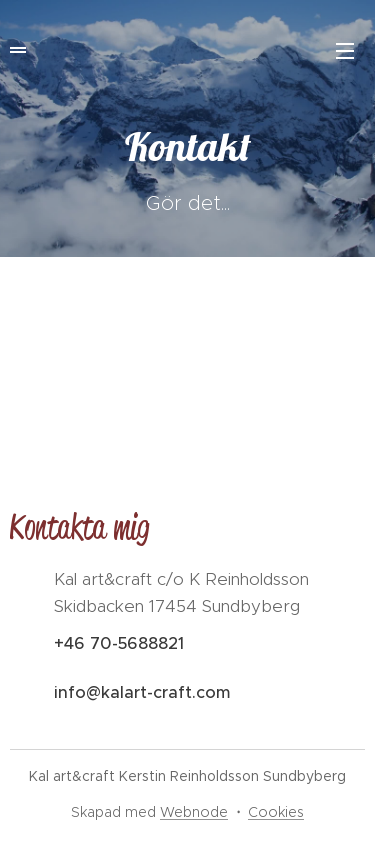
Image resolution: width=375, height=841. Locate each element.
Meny (345, 51)
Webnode (194, 812)
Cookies (276, 812)
